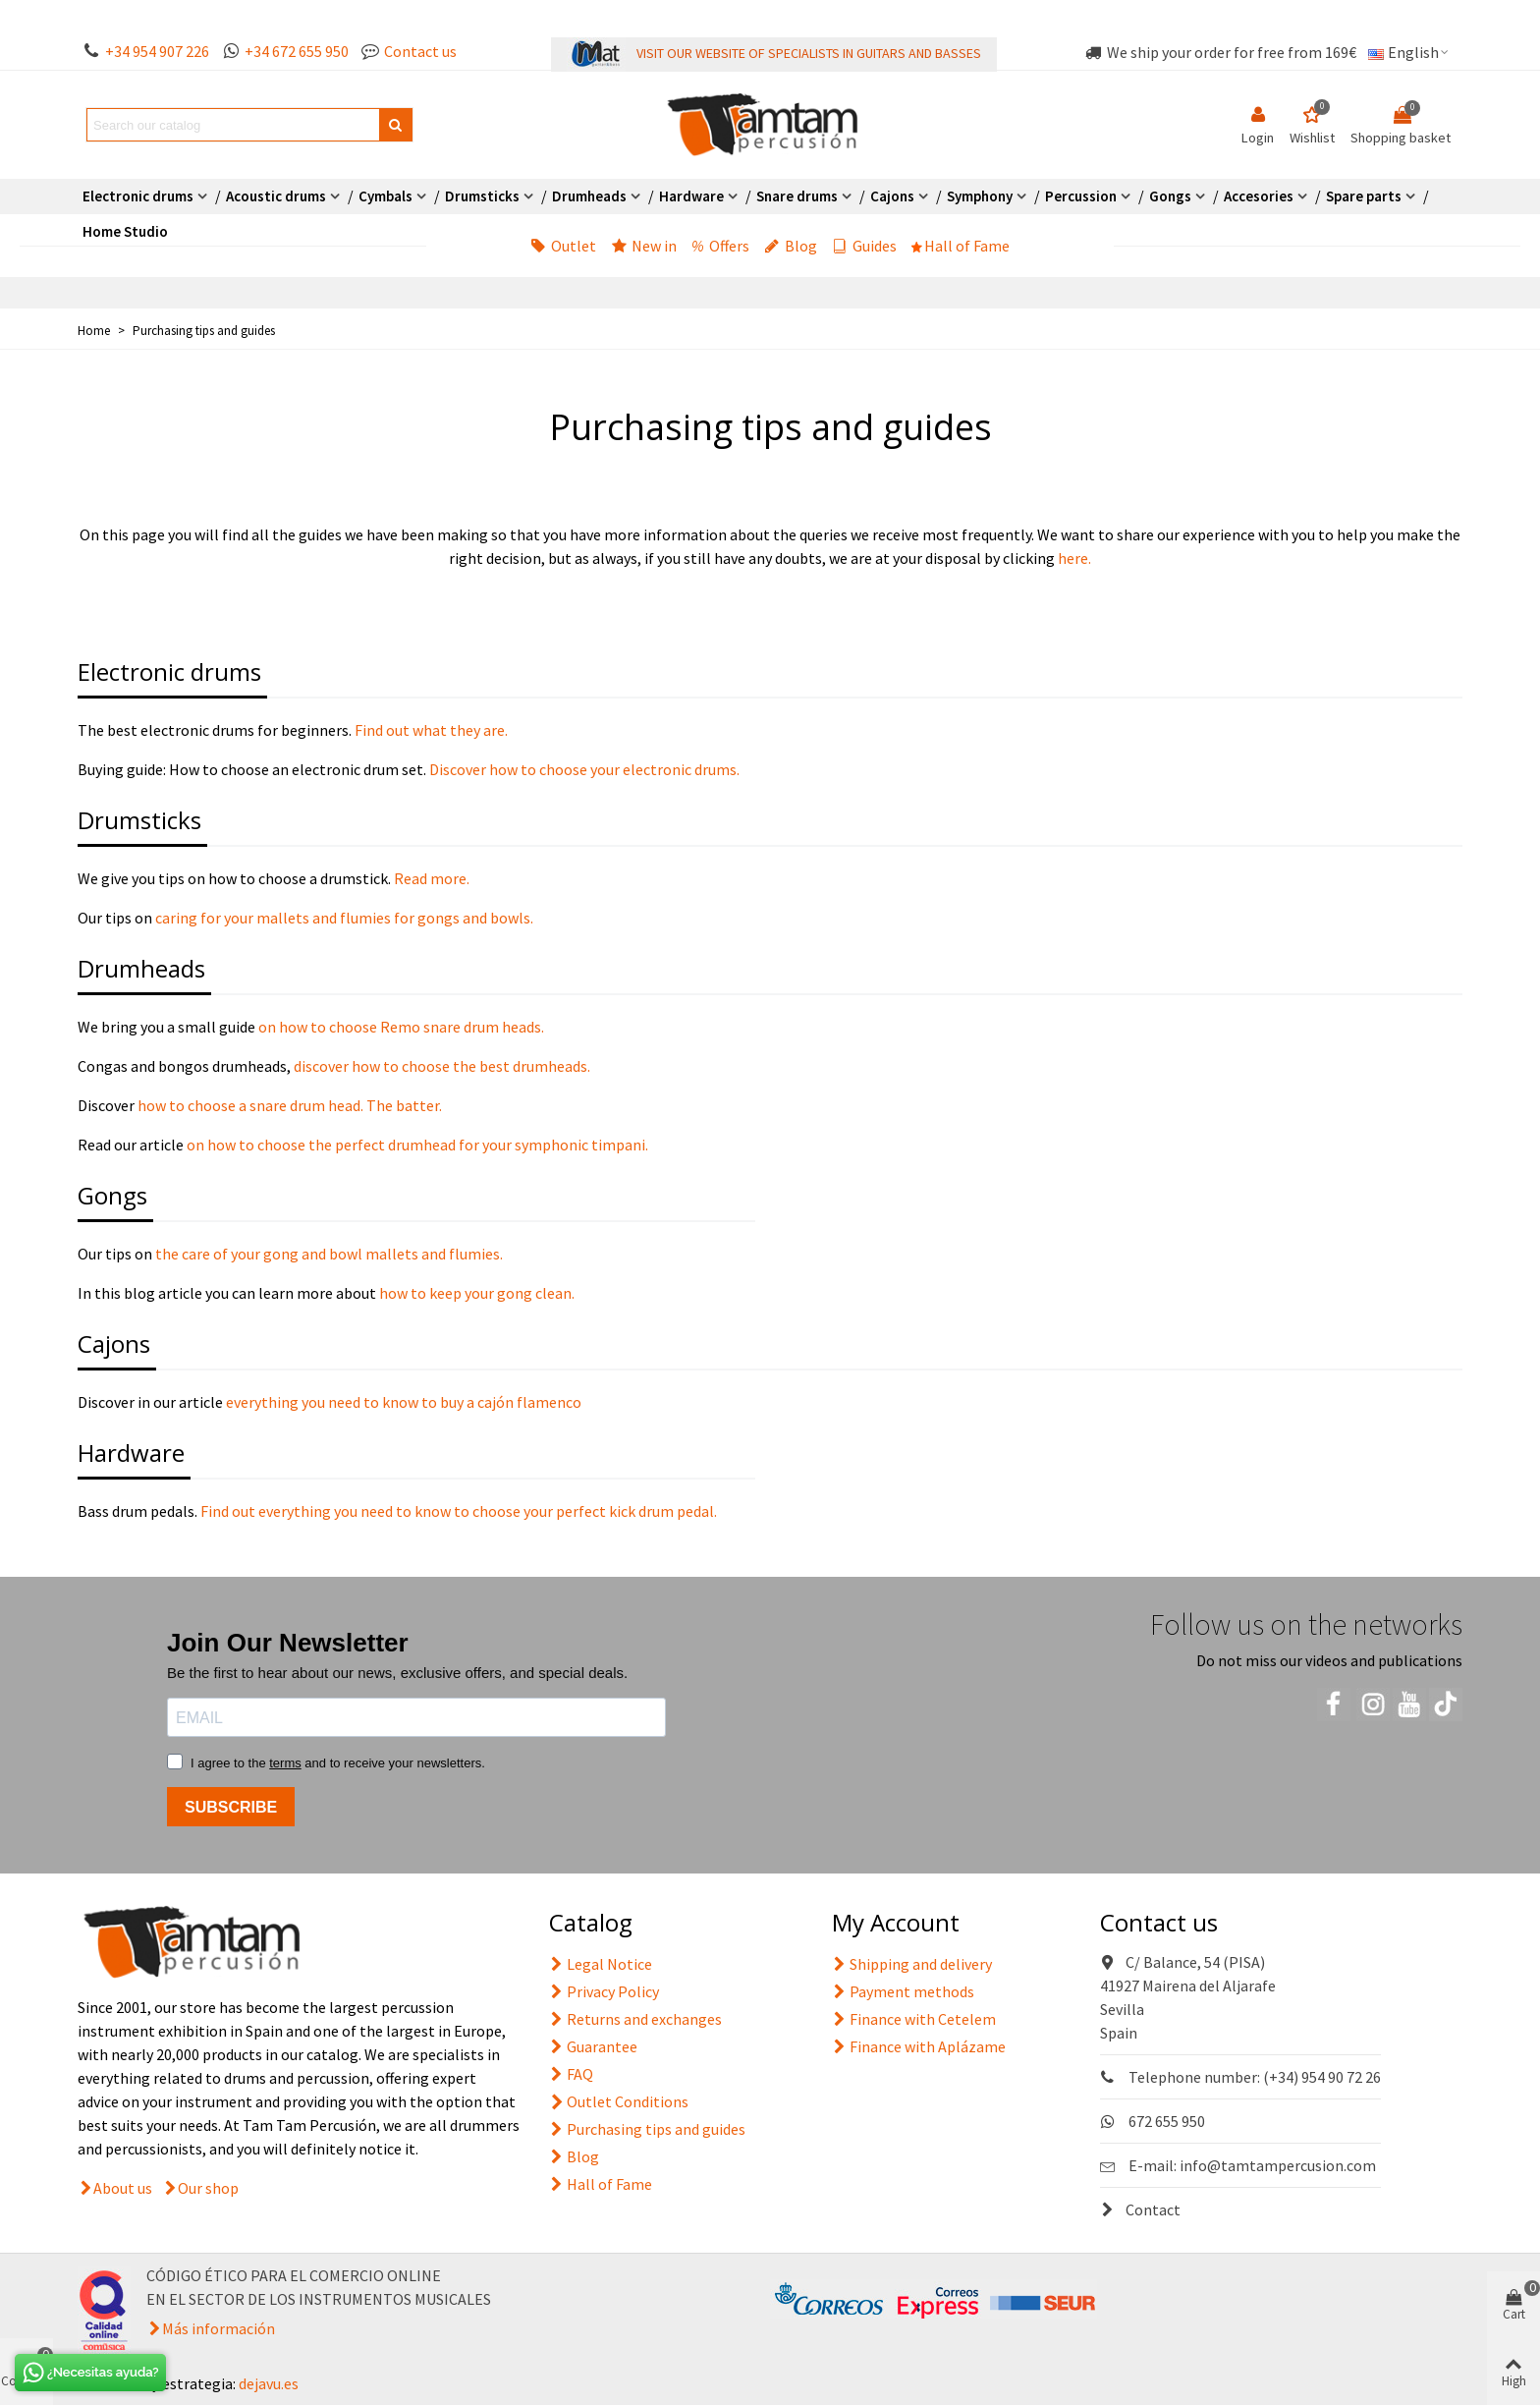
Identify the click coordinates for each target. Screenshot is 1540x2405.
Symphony (980, 196)
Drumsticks (482, 196)
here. (1074, 558)
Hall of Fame (960, 245)
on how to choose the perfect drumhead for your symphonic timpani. (417, 1144)
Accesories (1258, 196)
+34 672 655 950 (297, 51)
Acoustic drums (276, 196)
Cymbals (385, 196)
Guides (864, 245)
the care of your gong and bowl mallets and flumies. (327, 1253)
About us (122, 2188)
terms (285, 1763)
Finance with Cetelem (914, 2019)
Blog (790, 245)
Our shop (208, 2188)
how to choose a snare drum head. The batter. (290, 1105)
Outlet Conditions (618, 2101)
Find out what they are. (431, 730)
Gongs (1170, 196)
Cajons (892, 196)
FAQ (571, 2074)
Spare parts (1364, 196)
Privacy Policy (604, 1991)
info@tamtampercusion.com (1278, 2165)
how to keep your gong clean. (477, 1293)
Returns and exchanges (635, 2019)
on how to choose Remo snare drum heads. (401, 1026)
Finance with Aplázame (919, 2046)
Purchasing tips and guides (647, 2129)
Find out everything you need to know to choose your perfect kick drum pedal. (457, 1511)
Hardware (691, 196)
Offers (720, 245)
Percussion (1081, 196)
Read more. (430, 878)
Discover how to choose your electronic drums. (584, 769)
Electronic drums (137, 196)
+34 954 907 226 (157, 51)
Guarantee (593, 2046)
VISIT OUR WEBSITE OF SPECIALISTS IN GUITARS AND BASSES (808, 53)
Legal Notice (600, 1964)
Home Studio (125, 231)
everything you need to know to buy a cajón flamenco (403, 1402)
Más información (218, 2328)
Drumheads (589, 196)
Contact (1140, 2209)
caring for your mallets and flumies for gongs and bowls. (344, 917)
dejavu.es (269, 2383)
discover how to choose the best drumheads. (440, 1066)
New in (644, 245)
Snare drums (797, 196)
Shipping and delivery (912, 1964)
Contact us (420, 51)
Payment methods (903, 1991)
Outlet (563, 245)
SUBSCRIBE (231, 1807)
